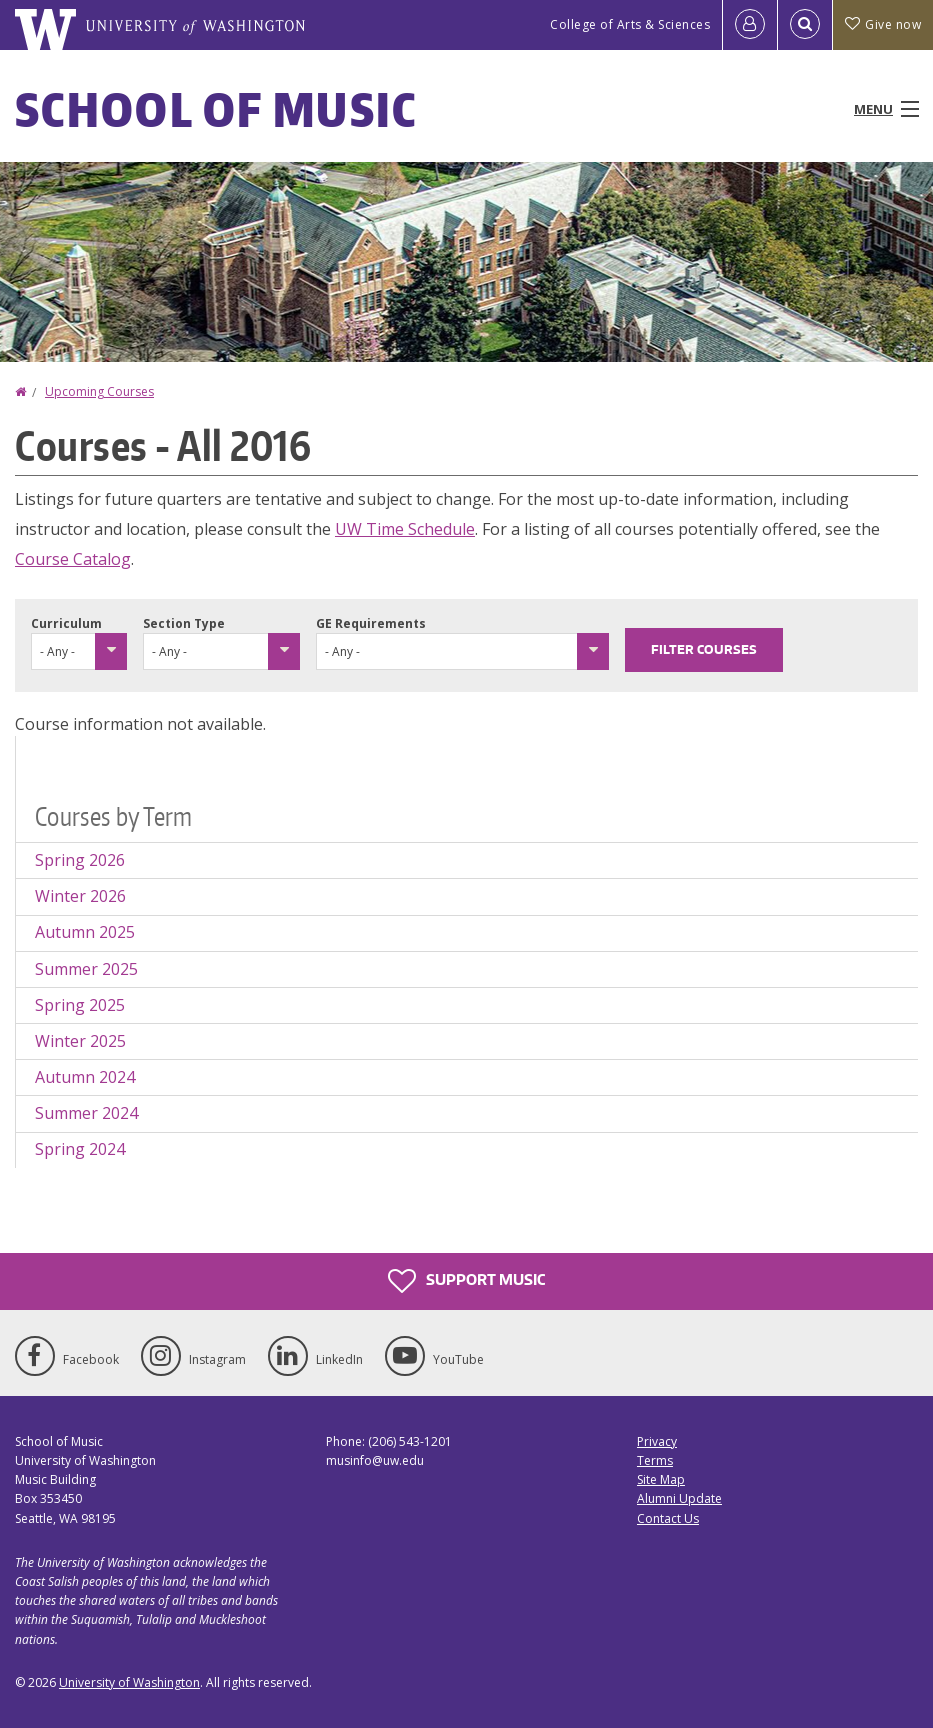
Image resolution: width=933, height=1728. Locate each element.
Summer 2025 (86, 969)
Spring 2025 (80, 1005)
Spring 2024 (80, 1149)
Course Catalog (73, 559)
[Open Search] (805, 25)
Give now (883, 24)
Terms (655, 1460)
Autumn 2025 (85, 932)
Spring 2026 (80, 860)
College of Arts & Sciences (630, 24)
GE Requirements (371, 623)
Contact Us (668, 1518)
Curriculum (66, 623)
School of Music (216, 109)
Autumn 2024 (85, 1077)
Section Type (184, 623)
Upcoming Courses (99, 391)
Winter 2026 (80, 896)
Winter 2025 (80, 1041)
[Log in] (750, 25)
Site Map (661, 1479)
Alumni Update (679, 1498)
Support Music (466, 1281)
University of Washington (129, 1682)
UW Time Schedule (405, 529)
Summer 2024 (86, 1113)
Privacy (657, 1441)
